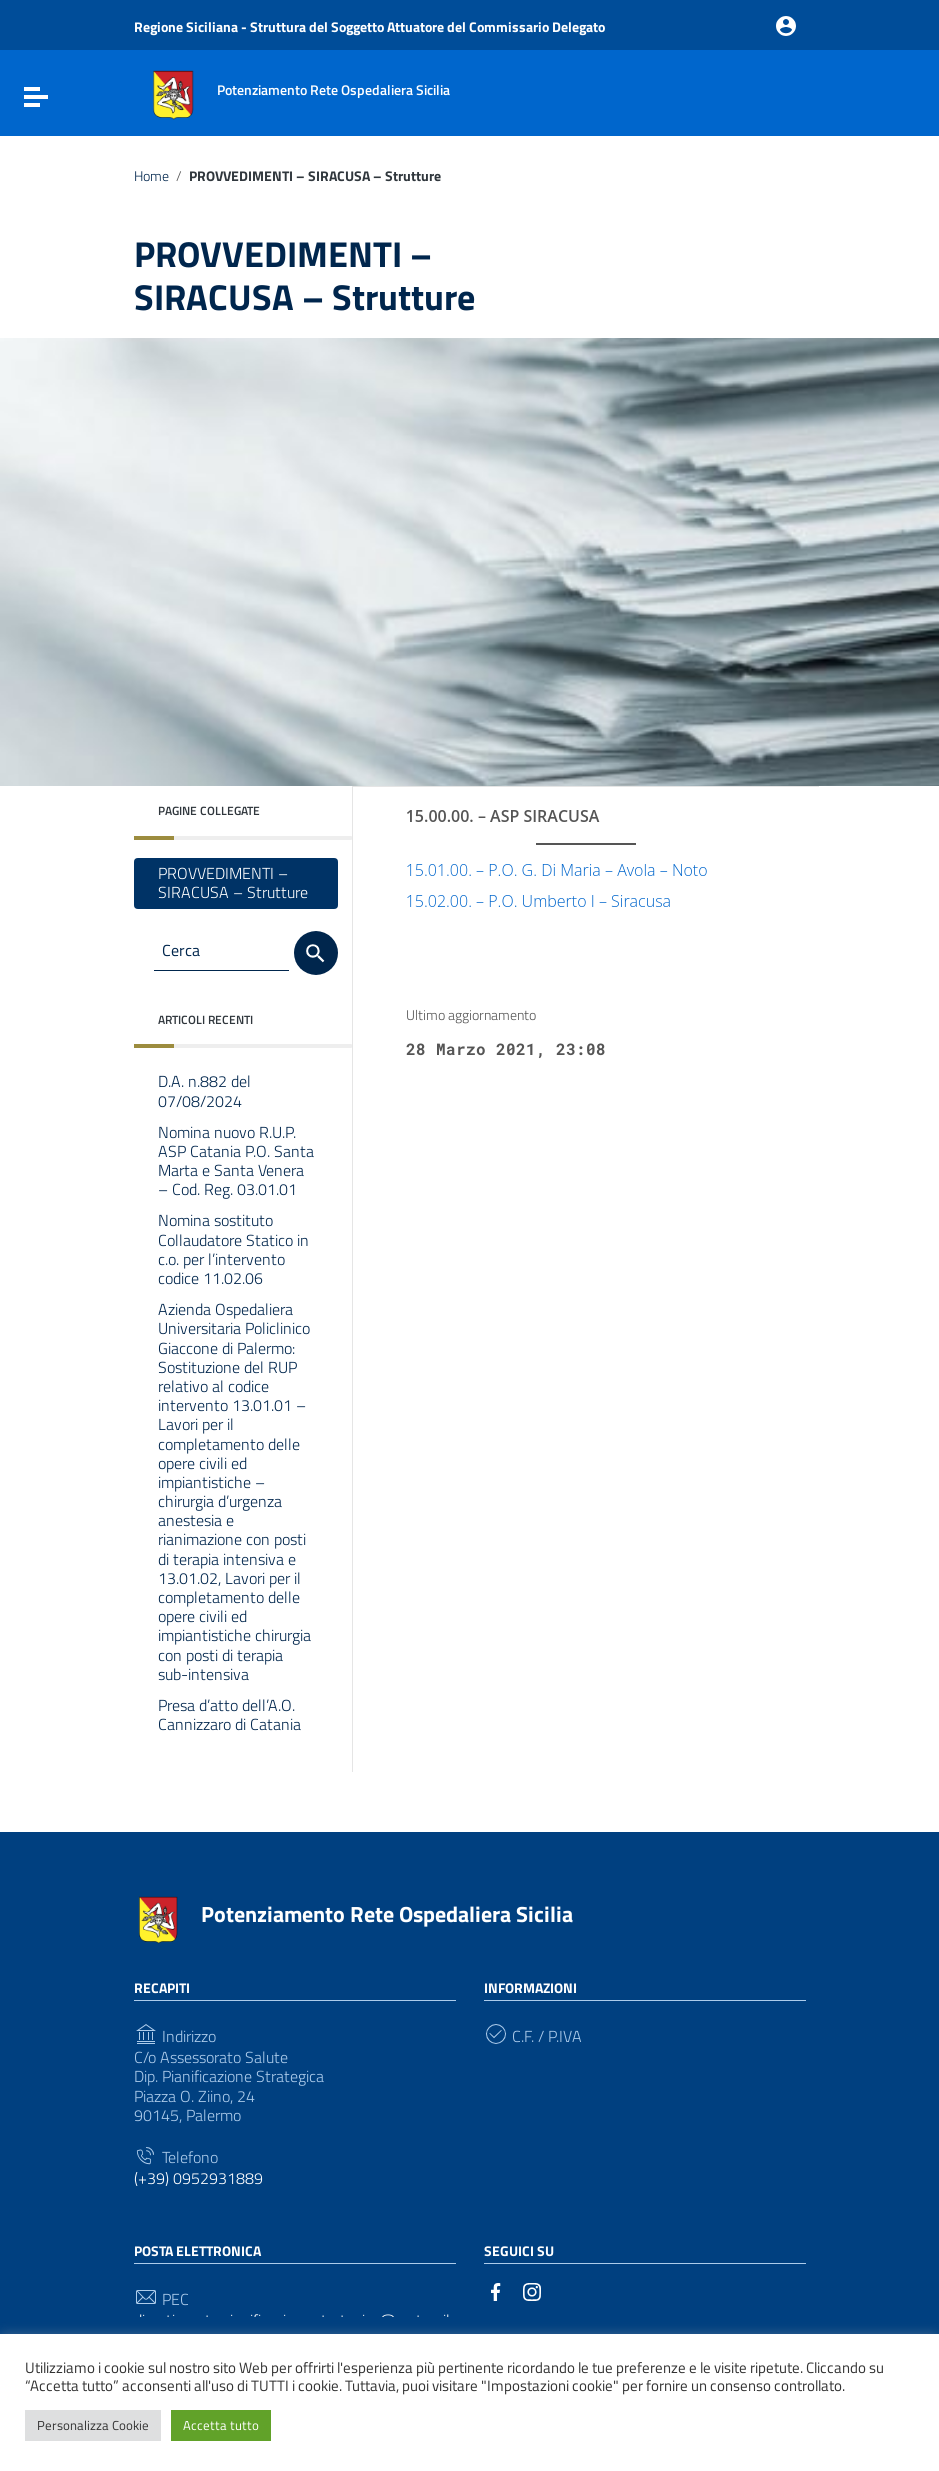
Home (151, 176)
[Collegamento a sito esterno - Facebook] (496, 2290)
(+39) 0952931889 (198, 2178)
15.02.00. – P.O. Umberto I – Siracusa (538, 901)
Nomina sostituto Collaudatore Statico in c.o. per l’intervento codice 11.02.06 (233, 1249)
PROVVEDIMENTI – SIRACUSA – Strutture (233, 882)
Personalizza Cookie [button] (93, 2425)
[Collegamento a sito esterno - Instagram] (532, 2290)
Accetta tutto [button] (221, 2425)
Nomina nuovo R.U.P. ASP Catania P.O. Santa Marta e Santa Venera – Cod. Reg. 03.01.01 (236, 1161)
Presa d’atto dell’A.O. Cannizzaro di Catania (229, 1714)
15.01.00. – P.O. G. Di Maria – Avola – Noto (557, 870)
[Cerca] (316, 953)
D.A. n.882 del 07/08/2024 (204, 1090)
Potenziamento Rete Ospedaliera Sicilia (387, 1914)
